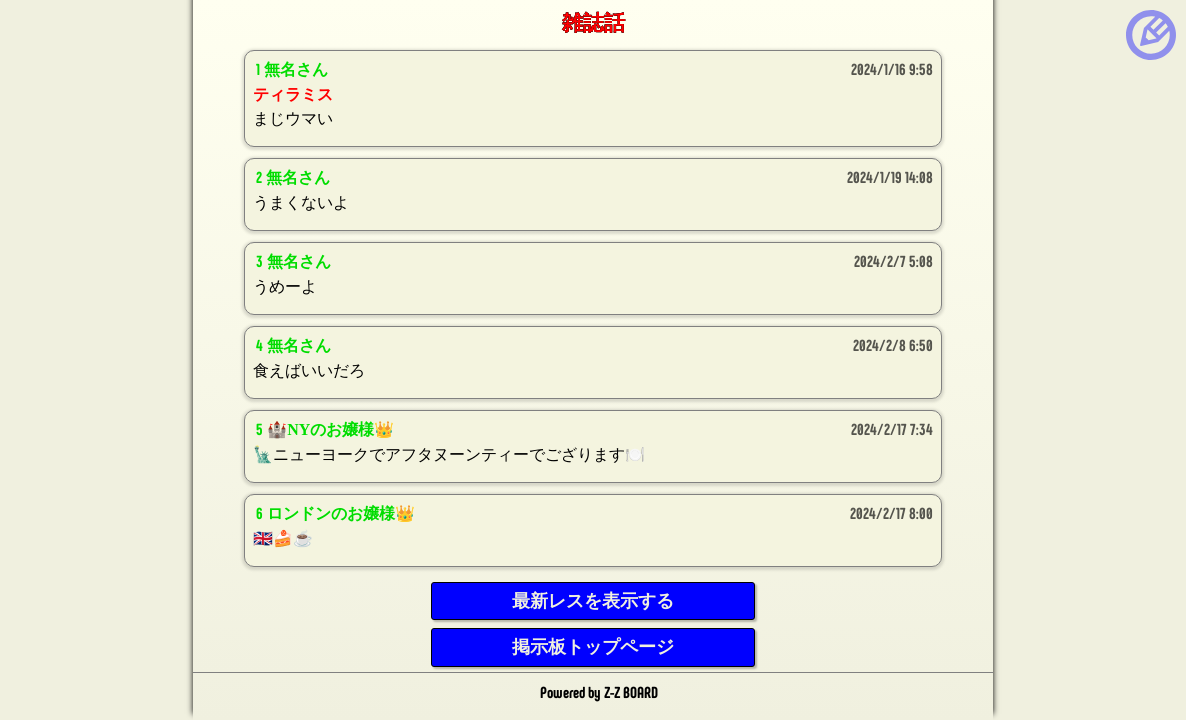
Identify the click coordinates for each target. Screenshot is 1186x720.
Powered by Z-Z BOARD (599, 691)
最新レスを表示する (593, 601)
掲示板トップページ (593, 647)
